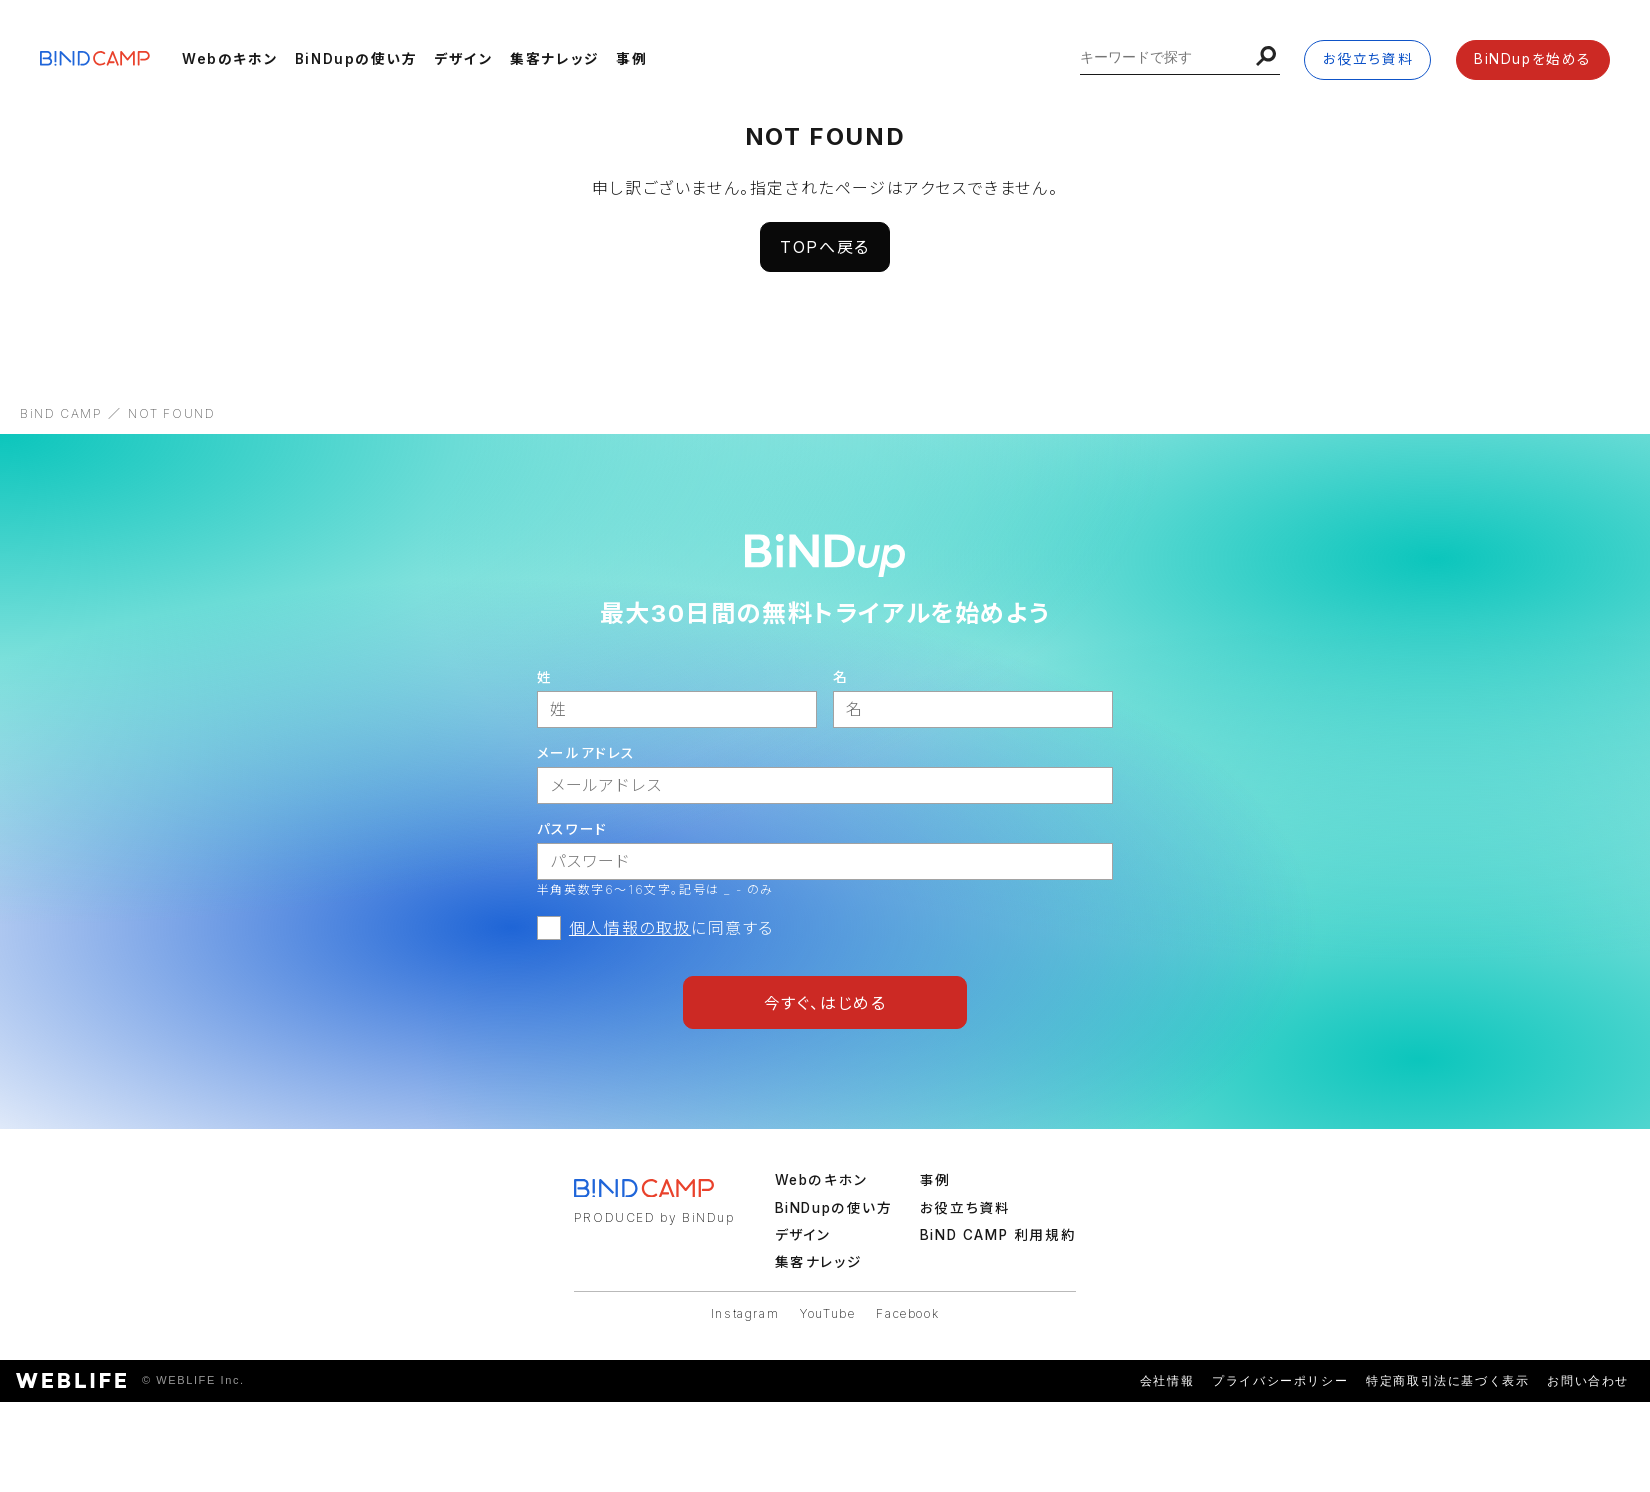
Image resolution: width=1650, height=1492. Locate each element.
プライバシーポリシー (1280, 1381)
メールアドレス (586, 753)
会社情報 (1167, 1381)
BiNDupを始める (1533, 59)
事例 (631, 59)
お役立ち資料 (1368, 59)
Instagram (745, 1313)
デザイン (463, 59)
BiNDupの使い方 (356, 59)
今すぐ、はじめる (825, 1003)
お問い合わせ (1588, 1381)
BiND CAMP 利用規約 (998, 1235)
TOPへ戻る (825, 247)
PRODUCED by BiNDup (654, 1217)
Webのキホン (230, 59)
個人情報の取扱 (630, 928)
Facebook (907, 1313)
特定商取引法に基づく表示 (1447, 1381)
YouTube (827, 1313)
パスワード (572, 829)
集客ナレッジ (555, 59)
